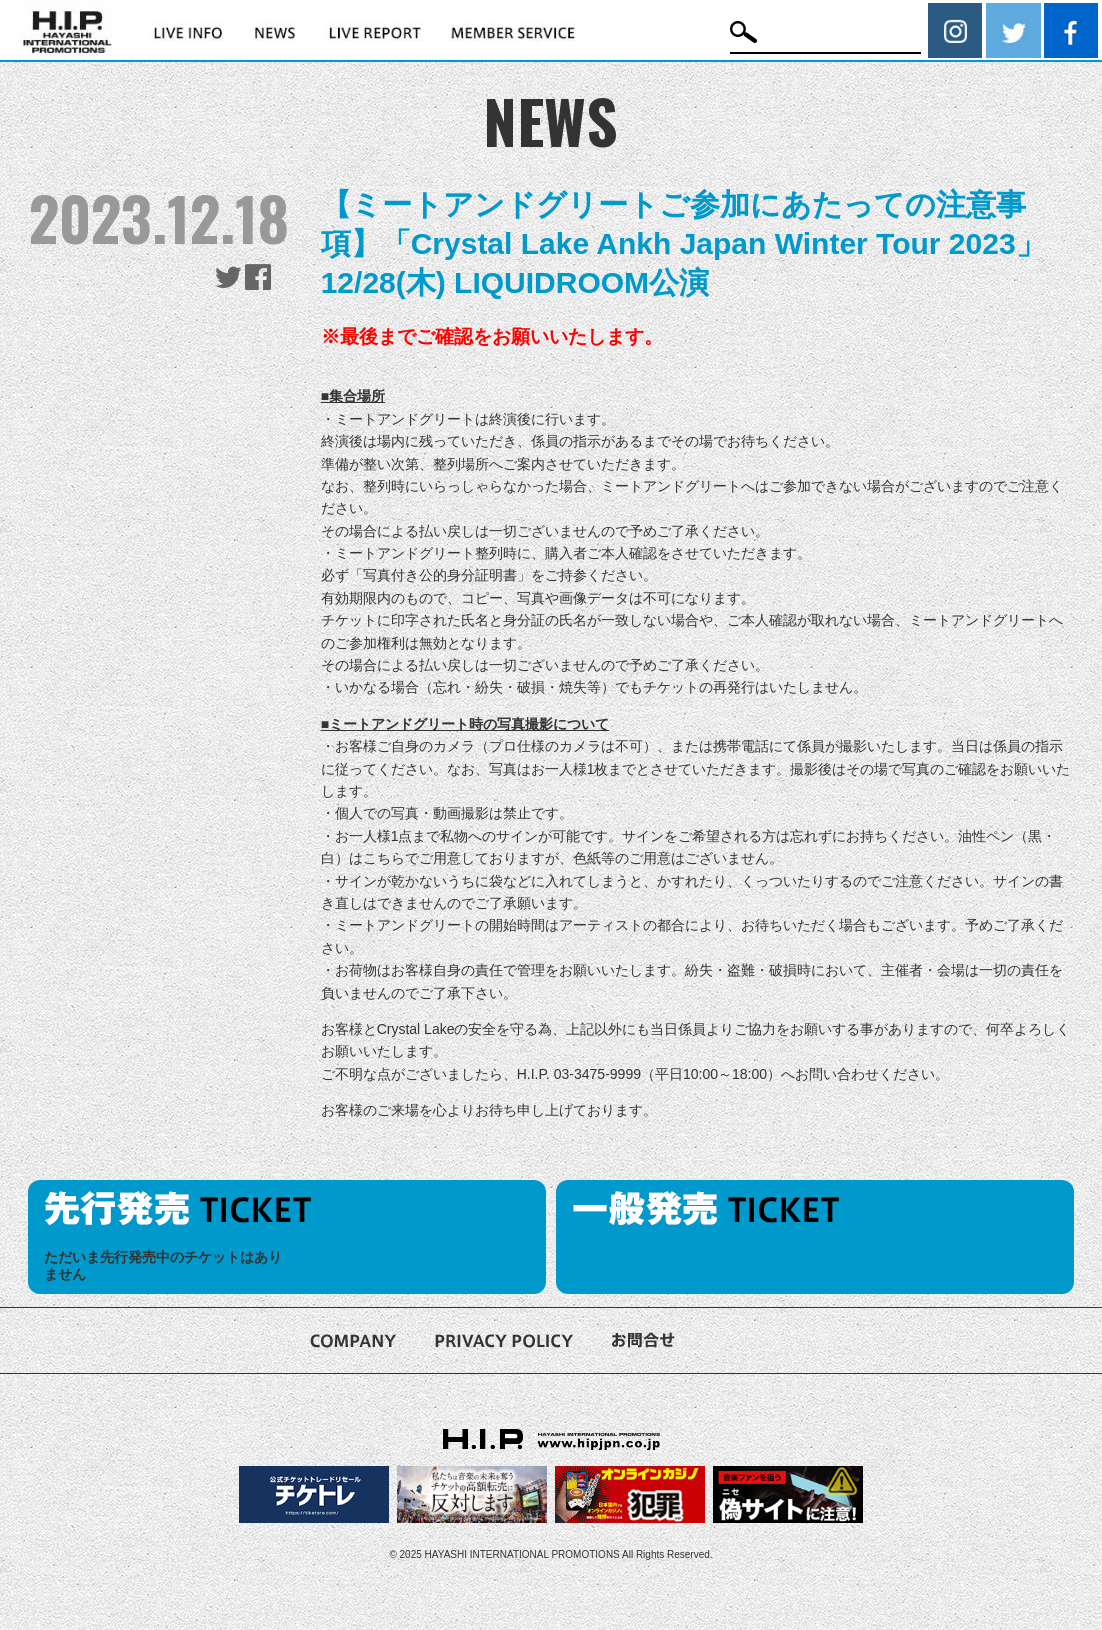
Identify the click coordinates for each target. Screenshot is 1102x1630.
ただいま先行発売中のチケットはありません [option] (163, 1265)
